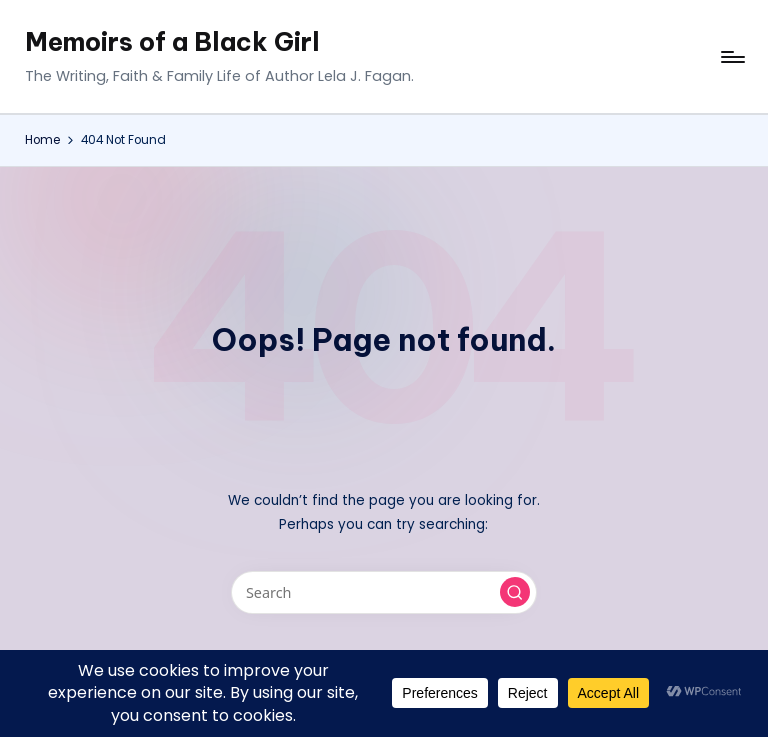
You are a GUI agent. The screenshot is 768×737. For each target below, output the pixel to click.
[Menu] (731, 57)
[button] (515, 592)
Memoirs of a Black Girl (172, 42)
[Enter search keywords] (383, 592)
